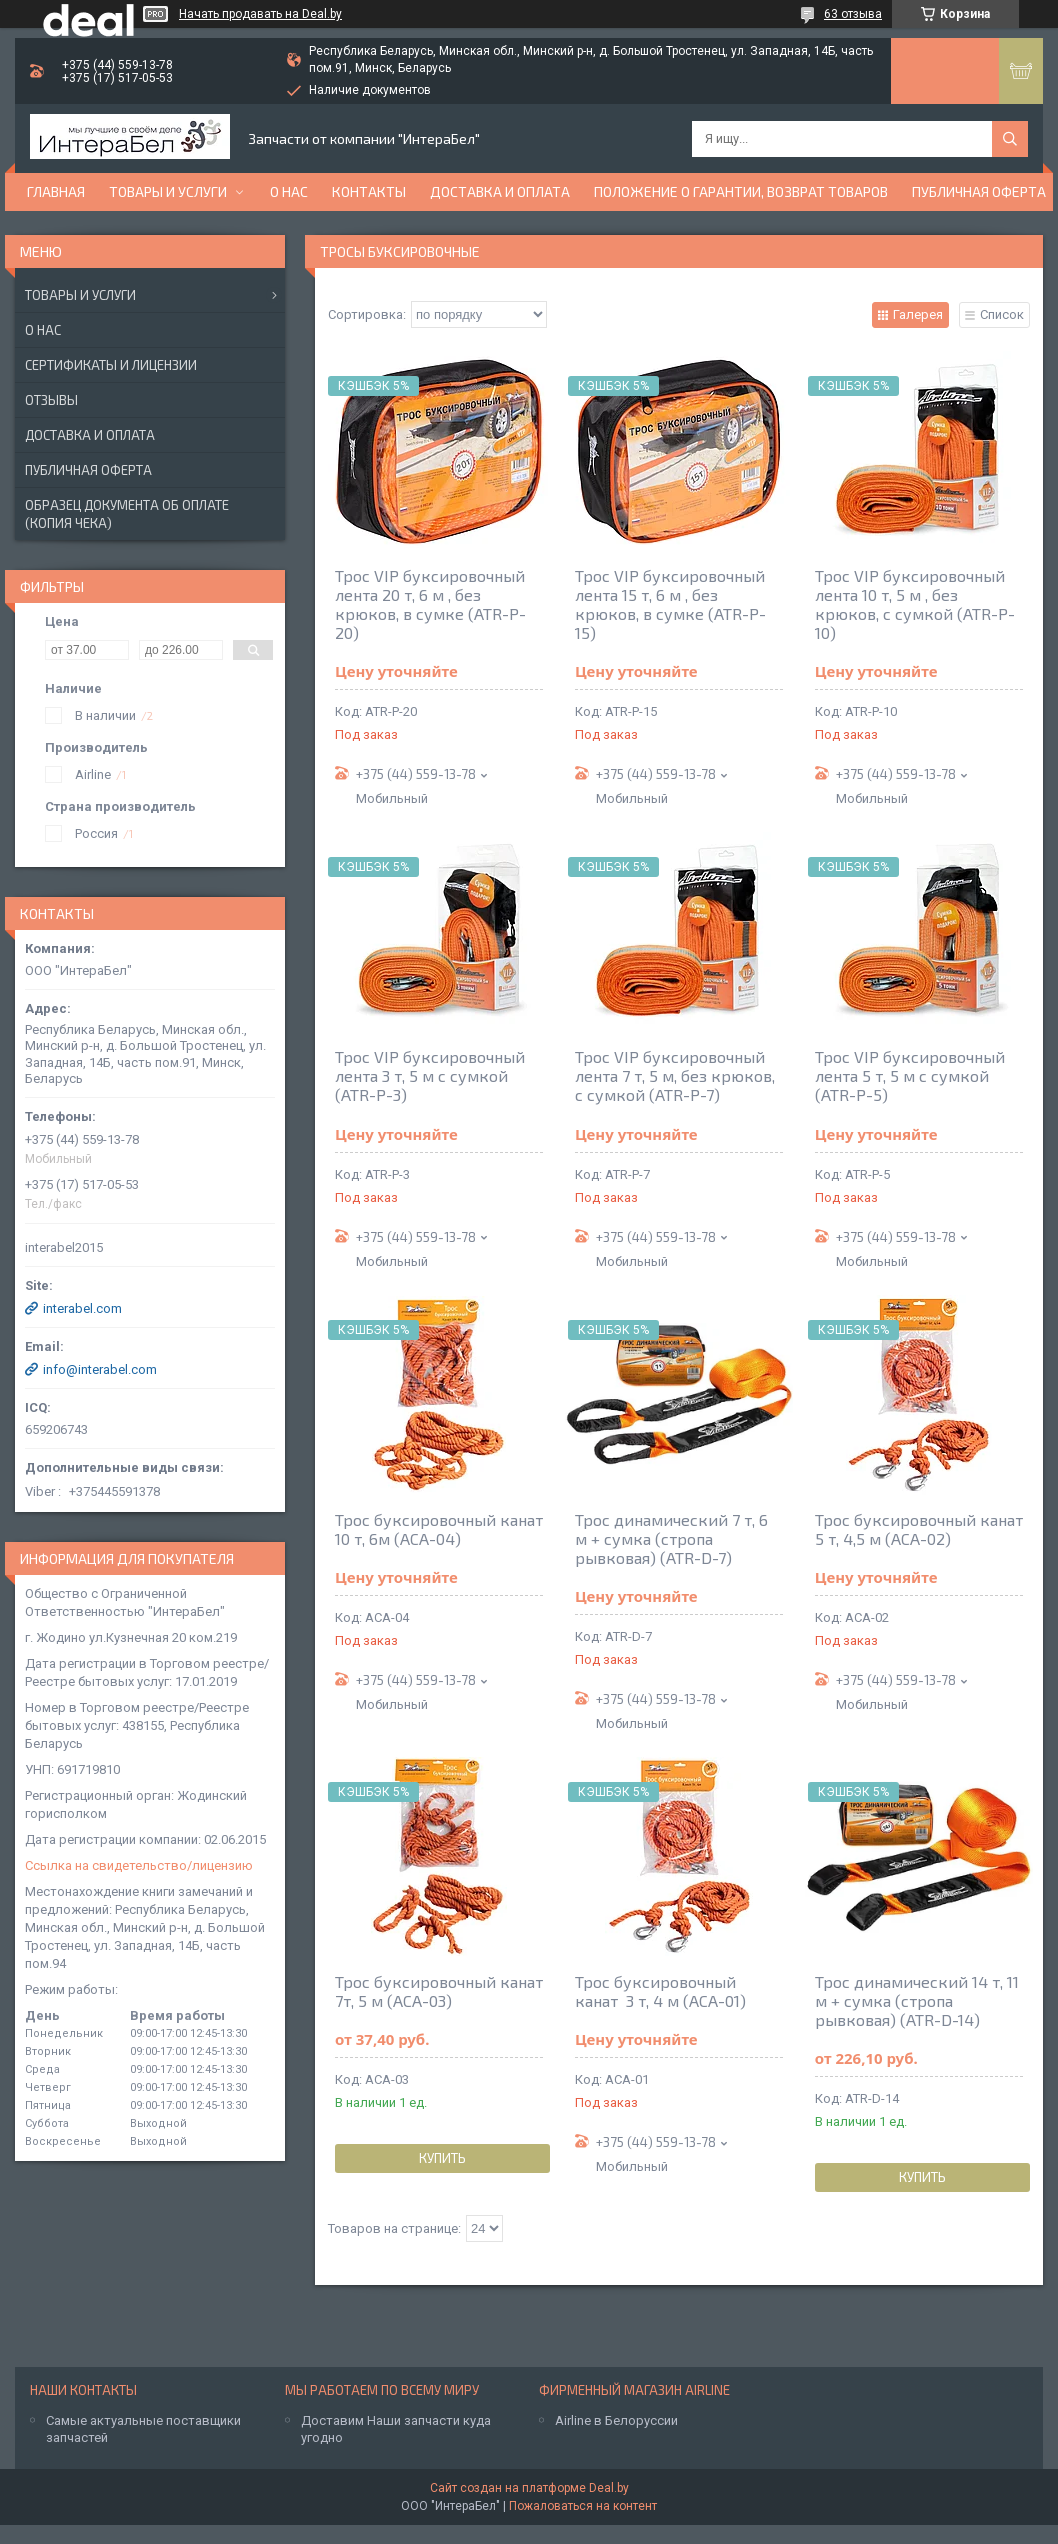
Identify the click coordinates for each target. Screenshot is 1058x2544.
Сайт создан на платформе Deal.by (529, 2488)
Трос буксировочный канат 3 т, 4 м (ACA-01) (660, 1991)
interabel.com (82, 1308)
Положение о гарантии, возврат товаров (741, 191)
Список (1002, 314)
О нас (289, 191)
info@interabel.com (100, 1369)
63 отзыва (853, 14)
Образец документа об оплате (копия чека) (127, 514)
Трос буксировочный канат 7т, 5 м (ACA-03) (439, 1991)
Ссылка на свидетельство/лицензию (139, 1865)
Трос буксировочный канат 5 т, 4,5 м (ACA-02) (919, 1529)
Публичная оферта (979, 191)
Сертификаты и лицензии (111, 365)
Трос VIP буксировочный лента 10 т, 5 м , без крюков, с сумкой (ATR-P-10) (915, 604)
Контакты (369, 191)
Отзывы (51, 400)
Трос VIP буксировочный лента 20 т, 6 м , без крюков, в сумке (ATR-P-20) (430, 604)
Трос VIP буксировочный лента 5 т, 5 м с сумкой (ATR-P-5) (910, 1075)
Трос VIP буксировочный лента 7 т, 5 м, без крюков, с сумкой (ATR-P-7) (675, 1075)
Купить (442, 2158)
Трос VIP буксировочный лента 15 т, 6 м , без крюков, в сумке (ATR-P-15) (670, 604)
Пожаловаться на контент (583, 2506)
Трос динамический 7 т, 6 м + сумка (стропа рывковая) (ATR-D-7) (671, 1538)
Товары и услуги (168, 191)
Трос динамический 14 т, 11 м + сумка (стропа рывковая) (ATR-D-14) (917, 2000)
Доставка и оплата (500, 191)
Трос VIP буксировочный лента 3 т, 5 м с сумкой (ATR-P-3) (430, 1075)
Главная (56, 191)
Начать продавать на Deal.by (260, 14)
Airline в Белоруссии (616, 2420)
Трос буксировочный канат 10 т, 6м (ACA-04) (439, 1529)
